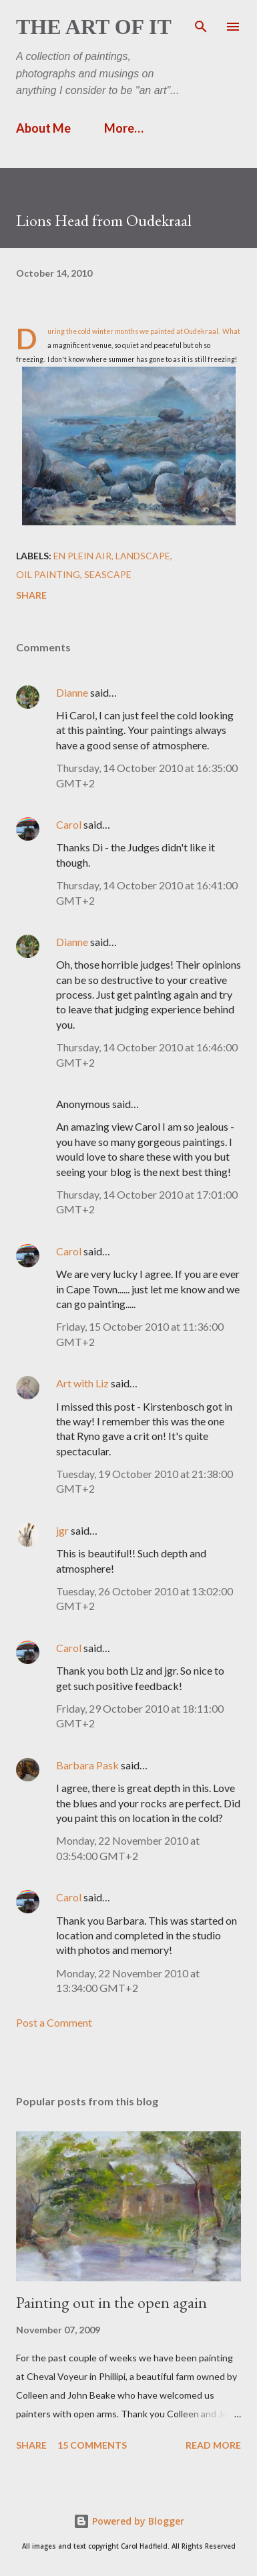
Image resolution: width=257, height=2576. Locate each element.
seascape (108, 574)
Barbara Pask (87, 1765)
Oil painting (48, 574)
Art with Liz (82, 1383)
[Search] (201, 24)
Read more (213, 2445)
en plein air (82, 555)
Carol (68, 824)
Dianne (72, 692)
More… (124, 128)
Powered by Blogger (128, 2521)
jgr (62, 1530)
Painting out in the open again (111, 2302)
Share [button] (31, 595)
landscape (142, 555)
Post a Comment (54, 2022)
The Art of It (94, 27)
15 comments (92, 2445)
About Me (43, 128)
